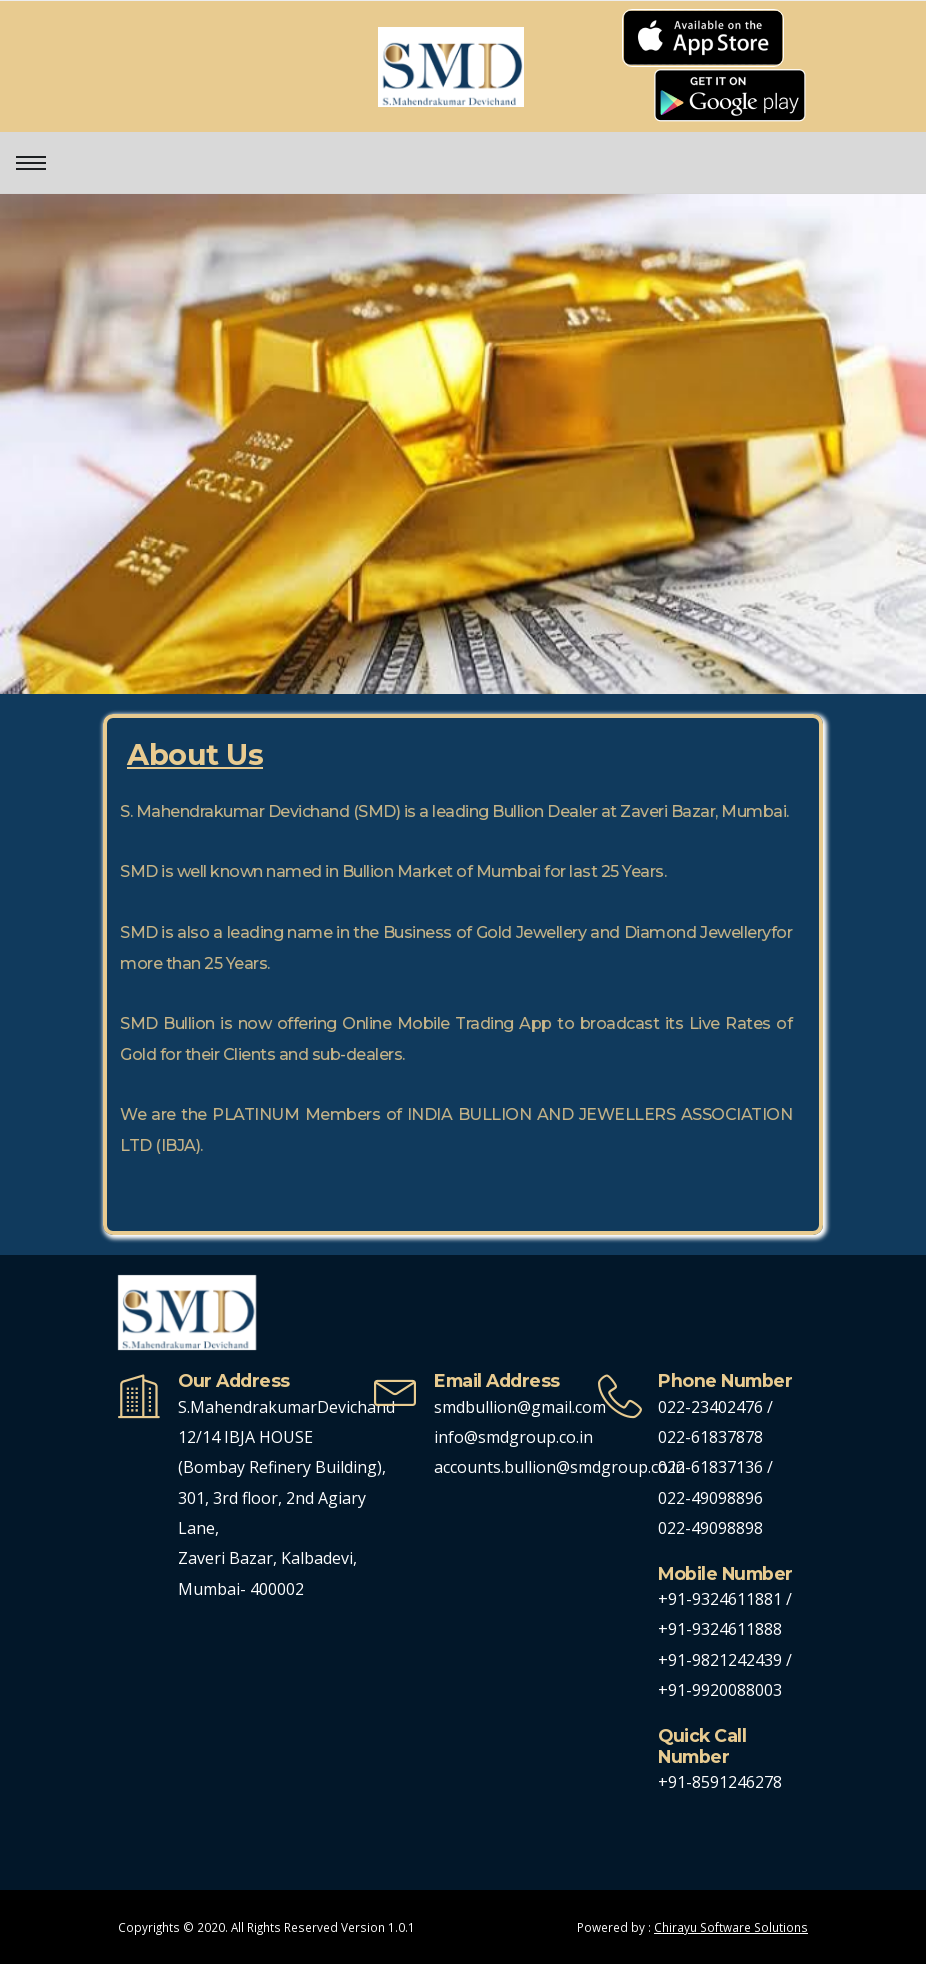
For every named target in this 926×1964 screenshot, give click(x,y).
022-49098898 (710, 1528)
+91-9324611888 (720, 1629)
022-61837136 (710, 1467)
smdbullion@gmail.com (520, 1407)
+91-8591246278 (720, 1782)
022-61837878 (710, 1437)
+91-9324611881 (722, 1599)
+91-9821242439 (722, 1660)
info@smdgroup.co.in (513, 1437)
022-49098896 (710, 1498)
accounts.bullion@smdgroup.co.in (559, 1467)
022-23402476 (710, 1407)
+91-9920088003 (720, 1690)
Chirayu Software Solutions (731, 1927)
